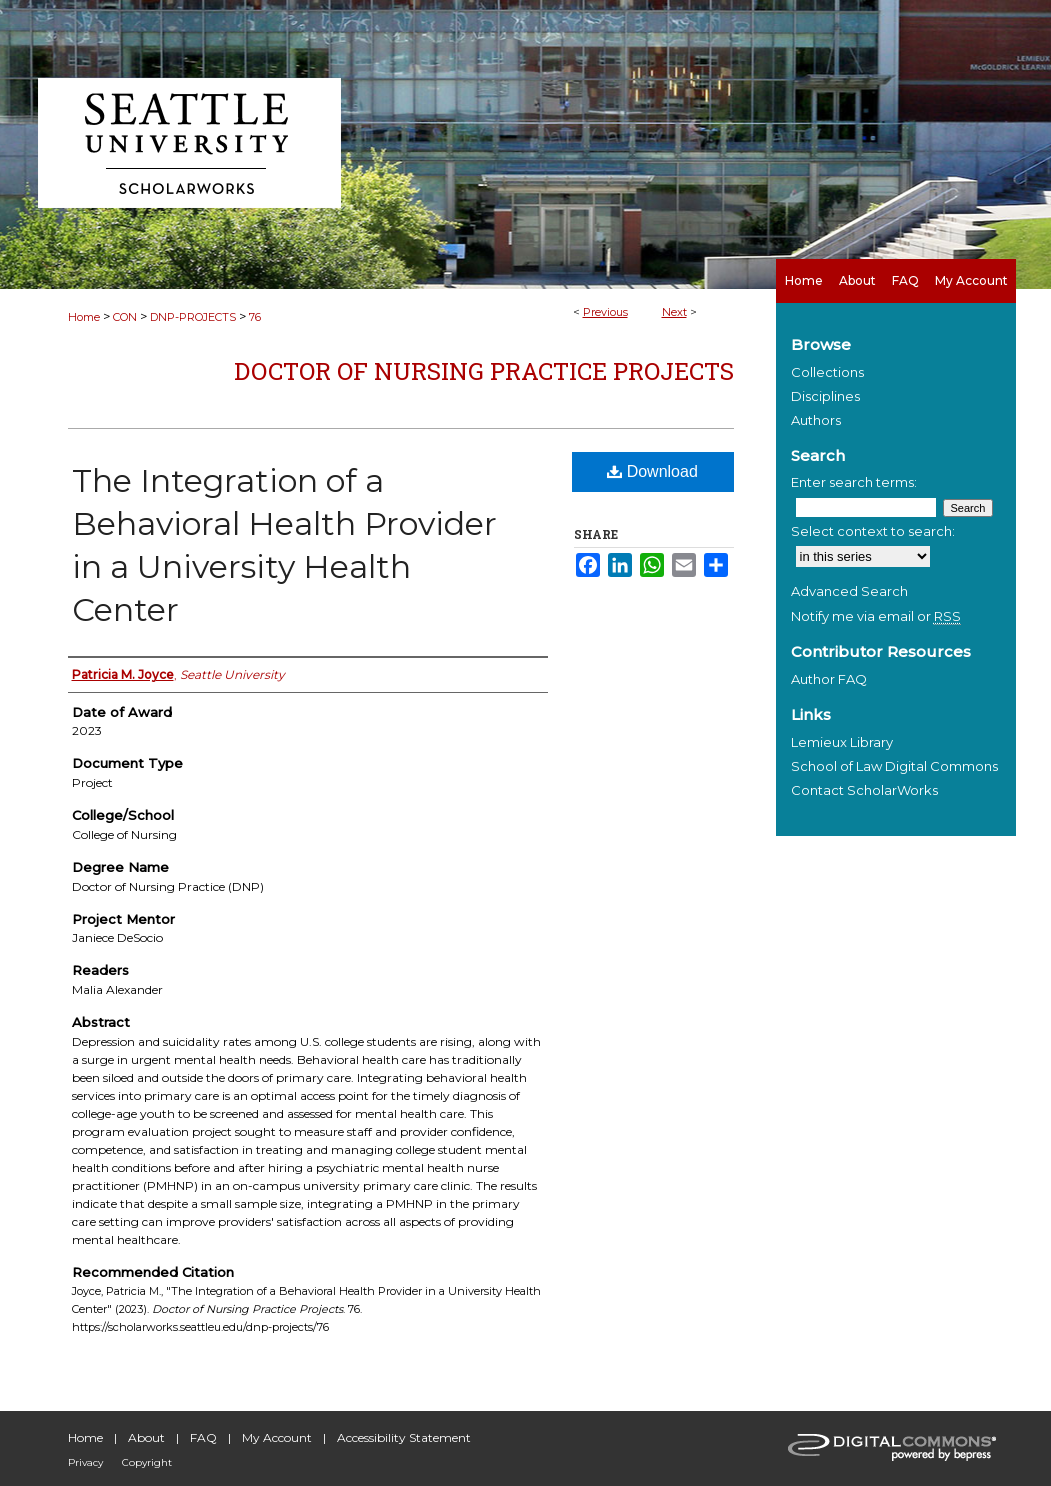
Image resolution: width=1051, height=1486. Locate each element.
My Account (277, 1437)
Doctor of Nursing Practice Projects (484, 371)
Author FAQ (829, 679)
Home (84, 317)
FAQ (203, 1437)
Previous (605, 312)
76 (255, 317)
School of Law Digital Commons (894, 766)
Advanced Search (849, 591)
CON (125, 317)
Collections (827, 372)
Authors (816, 420)
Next (674, 312)
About (146, 1437)
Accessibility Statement (404, 1437)
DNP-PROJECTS (193, 317)
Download (652, 471)
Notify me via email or (876, 616)
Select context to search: (873, 531)
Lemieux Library (842, 742)
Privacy (85, 1462)
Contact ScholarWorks (864, 790)
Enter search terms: (854, 482)
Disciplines (825, 396)
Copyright (147, 1462)
